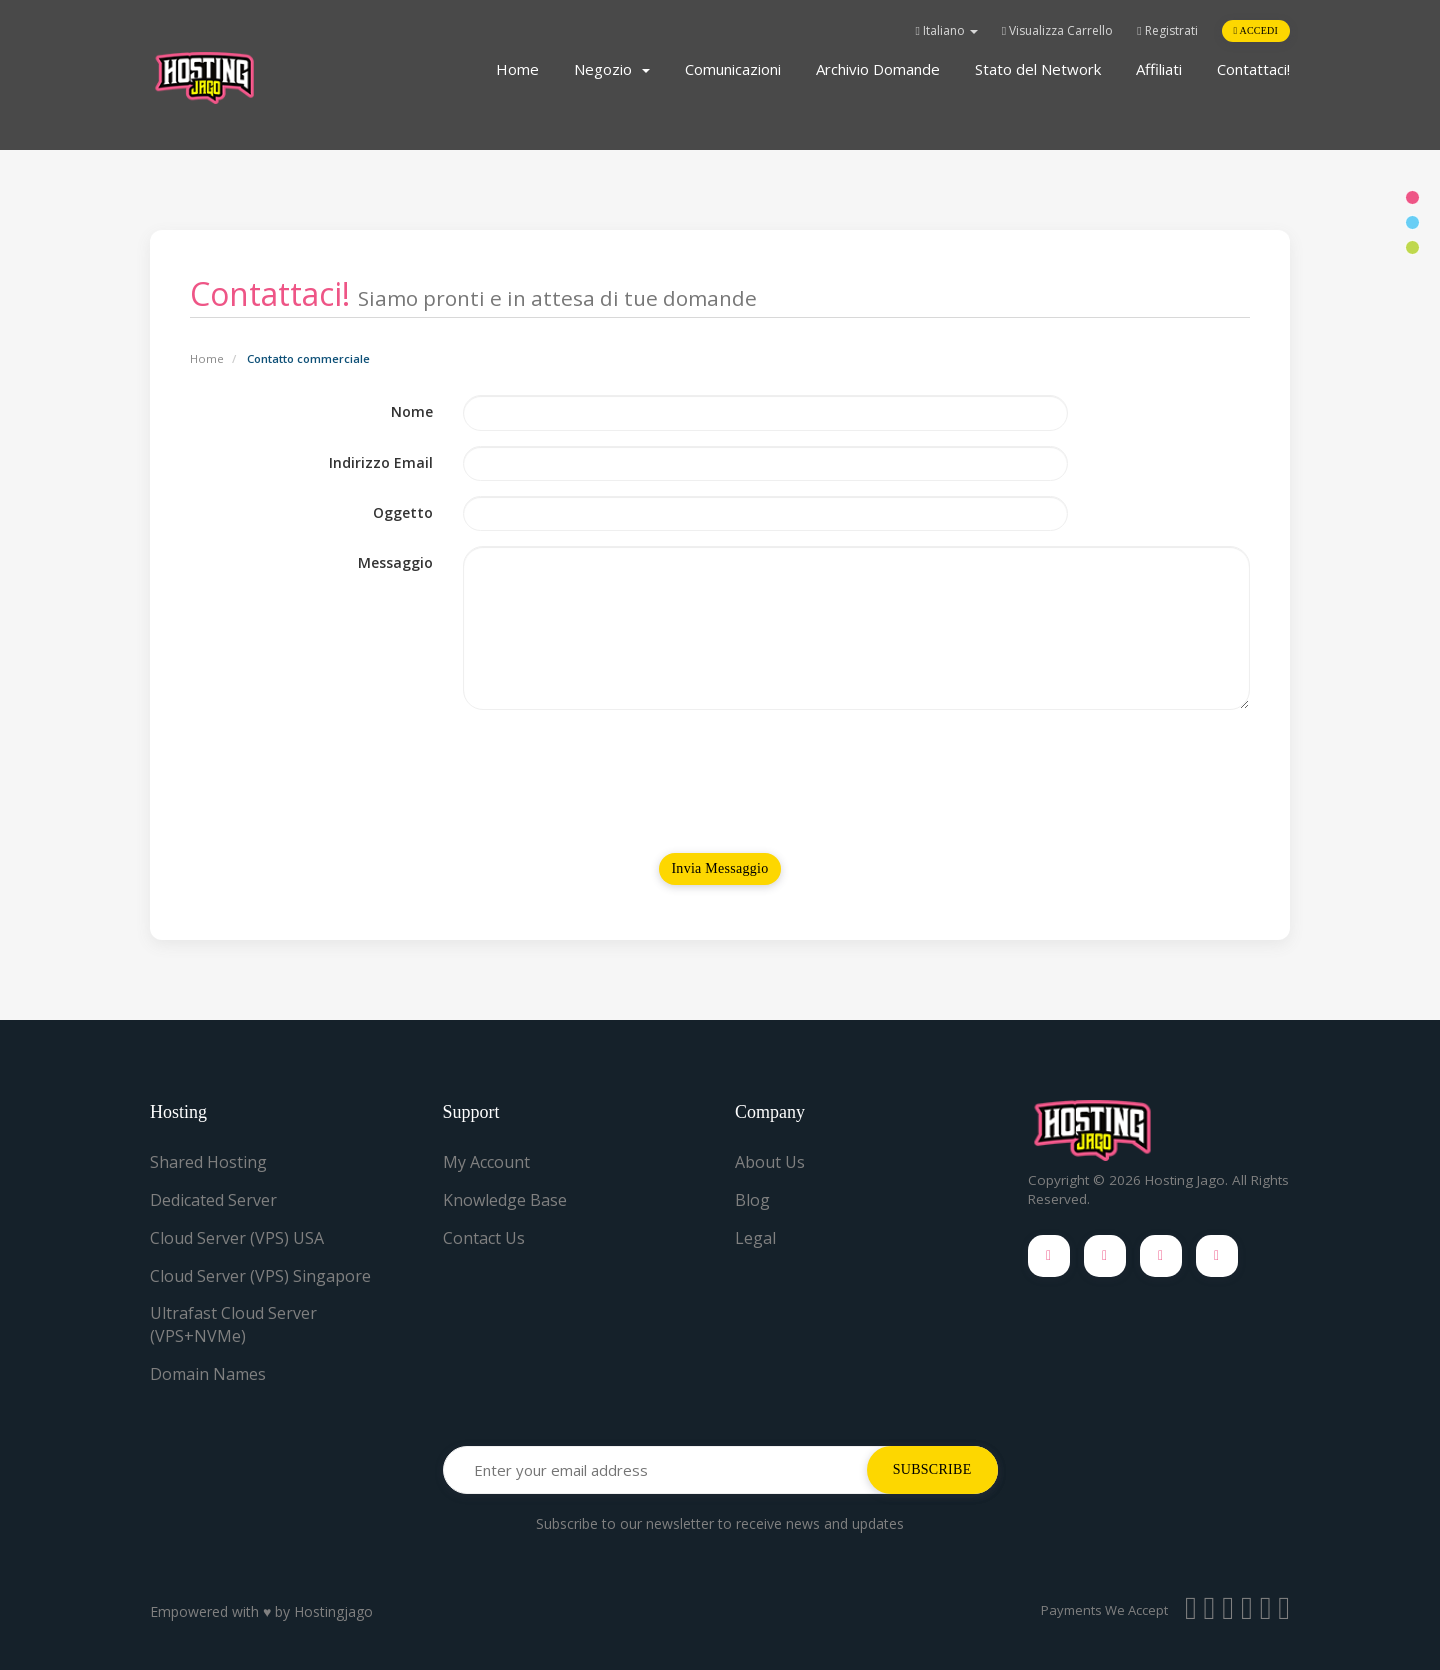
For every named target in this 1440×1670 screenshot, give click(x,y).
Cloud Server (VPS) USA (237, 1238)
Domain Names (208, 1374)
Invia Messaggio (719, 868)
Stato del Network (1038, 69)
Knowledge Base (505, 1200)
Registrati (1167, 30)
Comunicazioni (733, 69)
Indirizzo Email (381, 462)
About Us (770, 1162)
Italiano (946, 30)
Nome (412, 411)
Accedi (1256, 30)
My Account (486, 1162)
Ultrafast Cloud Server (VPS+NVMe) (233, 1324)
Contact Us (484, 1238)
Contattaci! (1253, 69)
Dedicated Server (213, 1200)
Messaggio (395, 562)
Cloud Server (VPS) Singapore (260, 1276)
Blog (752, 1200)
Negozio (612, 69)
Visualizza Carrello (1057, 30)
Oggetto (403, 512)
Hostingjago (333, 1611)
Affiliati (1159, 69)
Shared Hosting (208, 1162)
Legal (755, 1238)
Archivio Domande (878, 69)
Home (517, 69)
